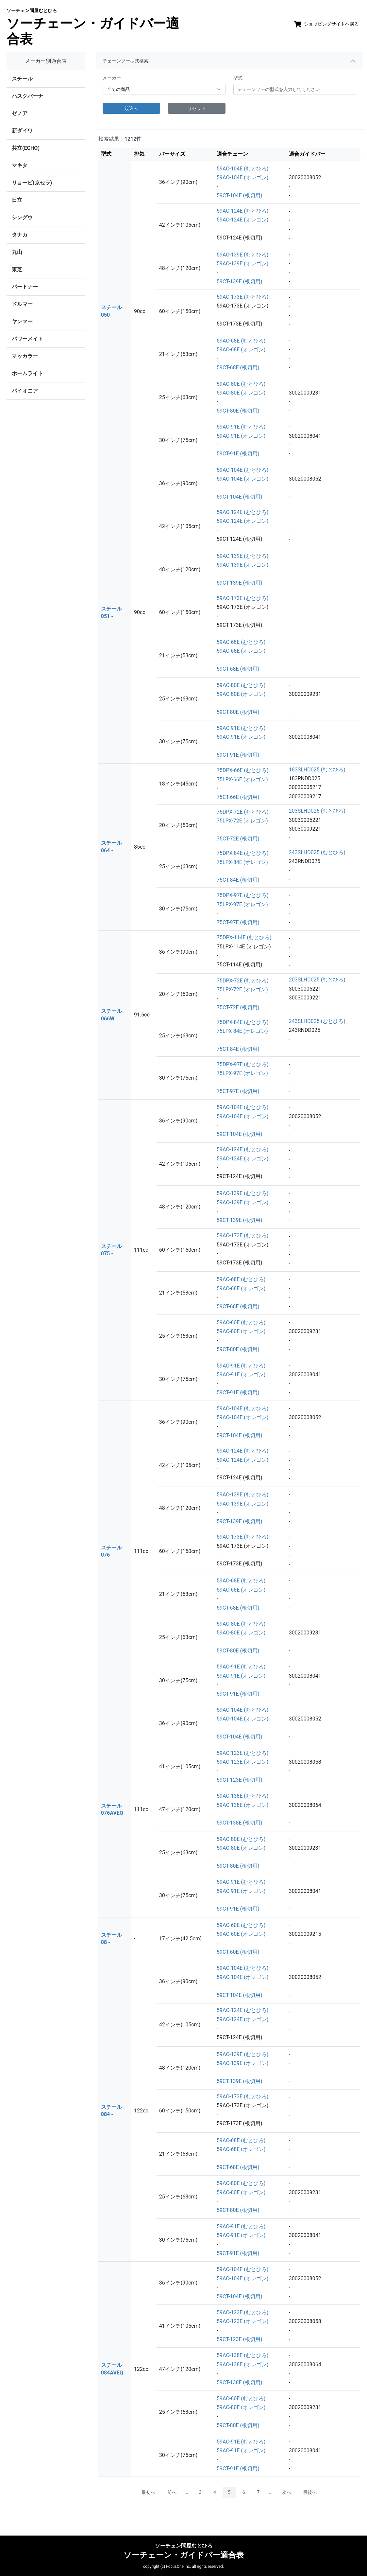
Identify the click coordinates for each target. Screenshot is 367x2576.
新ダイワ (22, 131)
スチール (22, 79)
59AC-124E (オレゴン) (242, 220)
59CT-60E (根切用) (238, 1952)
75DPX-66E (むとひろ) (243, 770)
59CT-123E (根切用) (239, 1780)
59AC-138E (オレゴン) (242, 1805)
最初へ (148, 2492)
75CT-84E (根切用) (238, 880)
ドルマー (22, 304)
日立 (17, 200)
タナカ (19, 235)
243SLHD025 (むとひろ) (317, 852)
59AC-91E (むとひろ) (241, 427)
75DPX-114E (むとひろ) (244, 937)
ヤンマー (22, 321)
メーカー (112, 77)
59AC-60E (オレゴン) (241, 1934)
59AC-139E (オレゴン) (242, 263)
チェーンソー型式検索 (125, 60)
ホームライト (27, 373)
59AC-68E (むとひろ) (241, 341)
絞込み (131, 108)
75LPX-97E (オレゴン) (242, 904)
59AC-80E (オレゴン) (241, 393)
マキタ (19, 165)
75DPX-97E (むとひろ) (243, 895)
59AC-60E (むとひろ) (241, 1925)
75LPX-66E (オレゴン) (242, 779)
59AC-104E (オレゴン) (242, 177)
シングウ (22, 217)
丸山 (17, 252)
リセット (197, 108)
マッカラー (25, 356)
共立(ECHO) (26, 148)
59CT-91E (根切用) (238, 453)
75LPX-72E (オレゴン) (242, 821)
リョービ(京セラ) (32, 183)
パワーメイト (27, 339)
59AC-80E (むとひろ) (241, 384)
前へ (171, 2492)
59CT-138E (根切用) (239, 1823)
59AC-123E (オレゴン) (242, 1762)
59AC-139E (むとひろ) (242, 255)
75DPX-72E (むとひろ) (243, 812)
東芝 (17, 269)
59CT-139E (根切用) (239, 281)
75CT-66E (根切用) (238, 797)
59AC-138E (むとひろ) (242, 1796)
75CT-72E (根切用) (238, 839)
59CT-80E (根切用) (238, 411)
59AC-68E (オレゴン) (241, 349)
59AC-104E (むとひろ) (242, 169)
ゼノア (19, 113)
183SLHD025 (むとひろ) (317, 770)
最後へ (310, 2492)
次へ (286, 2492)
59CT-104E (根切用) (239, 195)
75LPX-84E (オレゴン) (242, 862)
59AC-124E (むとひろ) (242, 211)
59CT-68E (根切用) (238, 367)
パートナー (25, 287)
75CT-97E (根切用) (238, 922)
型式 (237, 77)
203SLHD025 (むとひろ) (317, 811)
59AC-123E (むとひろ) (242, 1753)
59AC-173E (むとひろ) (242, 297)
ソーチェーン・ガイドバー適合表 (93, 27)
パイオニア (25, 391)
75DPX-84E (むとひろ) (243, 853)
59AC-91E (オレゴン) (241, 436)
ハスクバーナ (27, 96)
